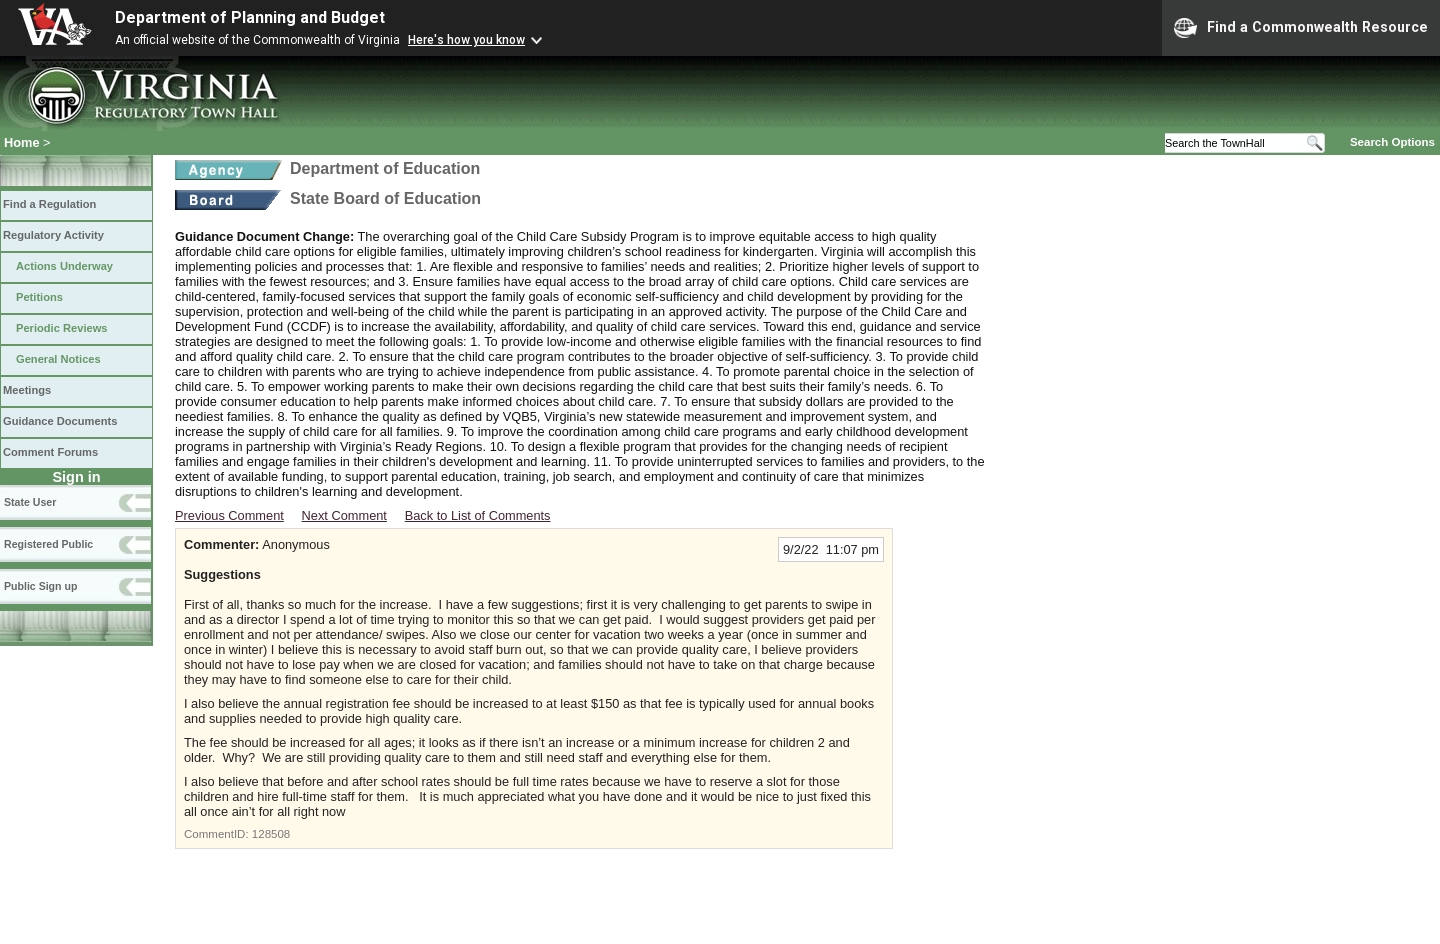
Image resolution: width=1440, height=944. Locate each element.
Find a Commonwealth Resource (1301, 28)
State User (30, 502)
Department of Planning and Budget (250, 17)
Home (22, 142)
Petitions (39, 297)
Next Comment (344, 515)
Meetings (27, 390)
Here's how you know (466, 40)
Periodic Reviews (62, 328)
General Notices (58, 359)
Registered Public (48, 544)
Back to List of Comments (478, 515)
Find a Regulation (49, 204)
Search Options (1392, 142)
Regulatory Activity (53, 235)
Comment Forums (50, 452)
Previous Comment (229, 515)
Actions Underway (64, 266)
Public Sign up (40, 586)
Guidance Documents (60, 421)
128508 (271, 834)
